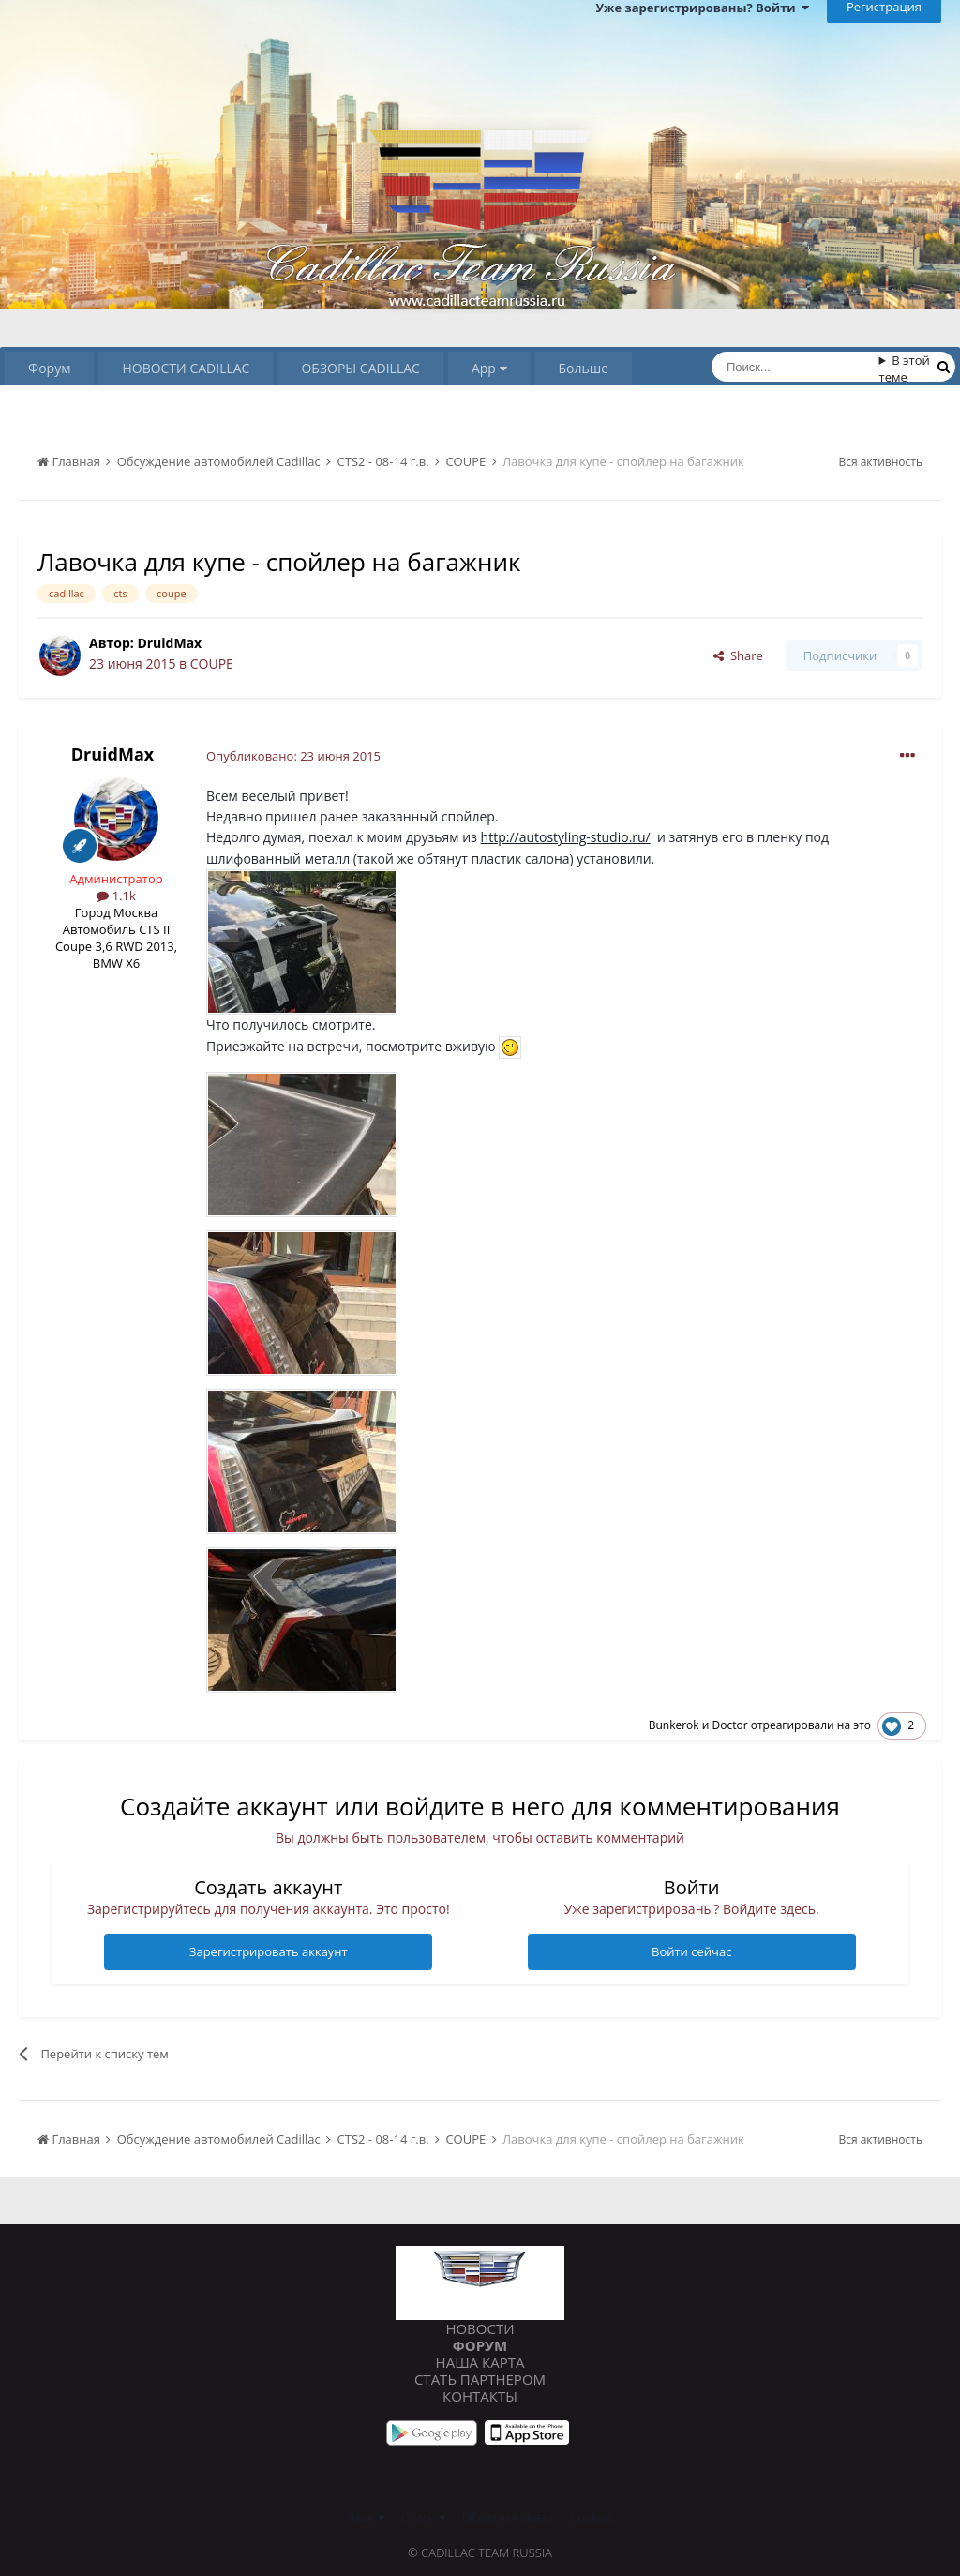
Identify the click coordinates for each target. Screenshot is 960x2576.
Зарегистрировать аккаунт (268, 1951)
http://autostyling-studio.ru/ (566, 837)
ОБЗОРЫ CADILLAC (360, 368)
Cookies (591, 2516)
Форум (49, 368)
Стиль (423, 2516)
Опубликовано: (293, 755)
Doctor (729, 1725)
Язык (365, 2516)
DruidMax (169, 643)
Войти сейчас (691, 1951)
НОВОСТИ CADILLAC (185, 368)
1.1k (116, 895)
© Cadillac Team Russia (480, 2552)
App (489, 368)
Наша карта (480, 2362)
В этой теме (904, 368)
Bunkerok (674, 1725)
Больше (584, 368)
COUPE (211, 663)
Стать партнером (480, 2379)
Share (738, 655)
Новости (479, 2328)
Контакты (480, 2396)
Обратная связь (507, 2516)
